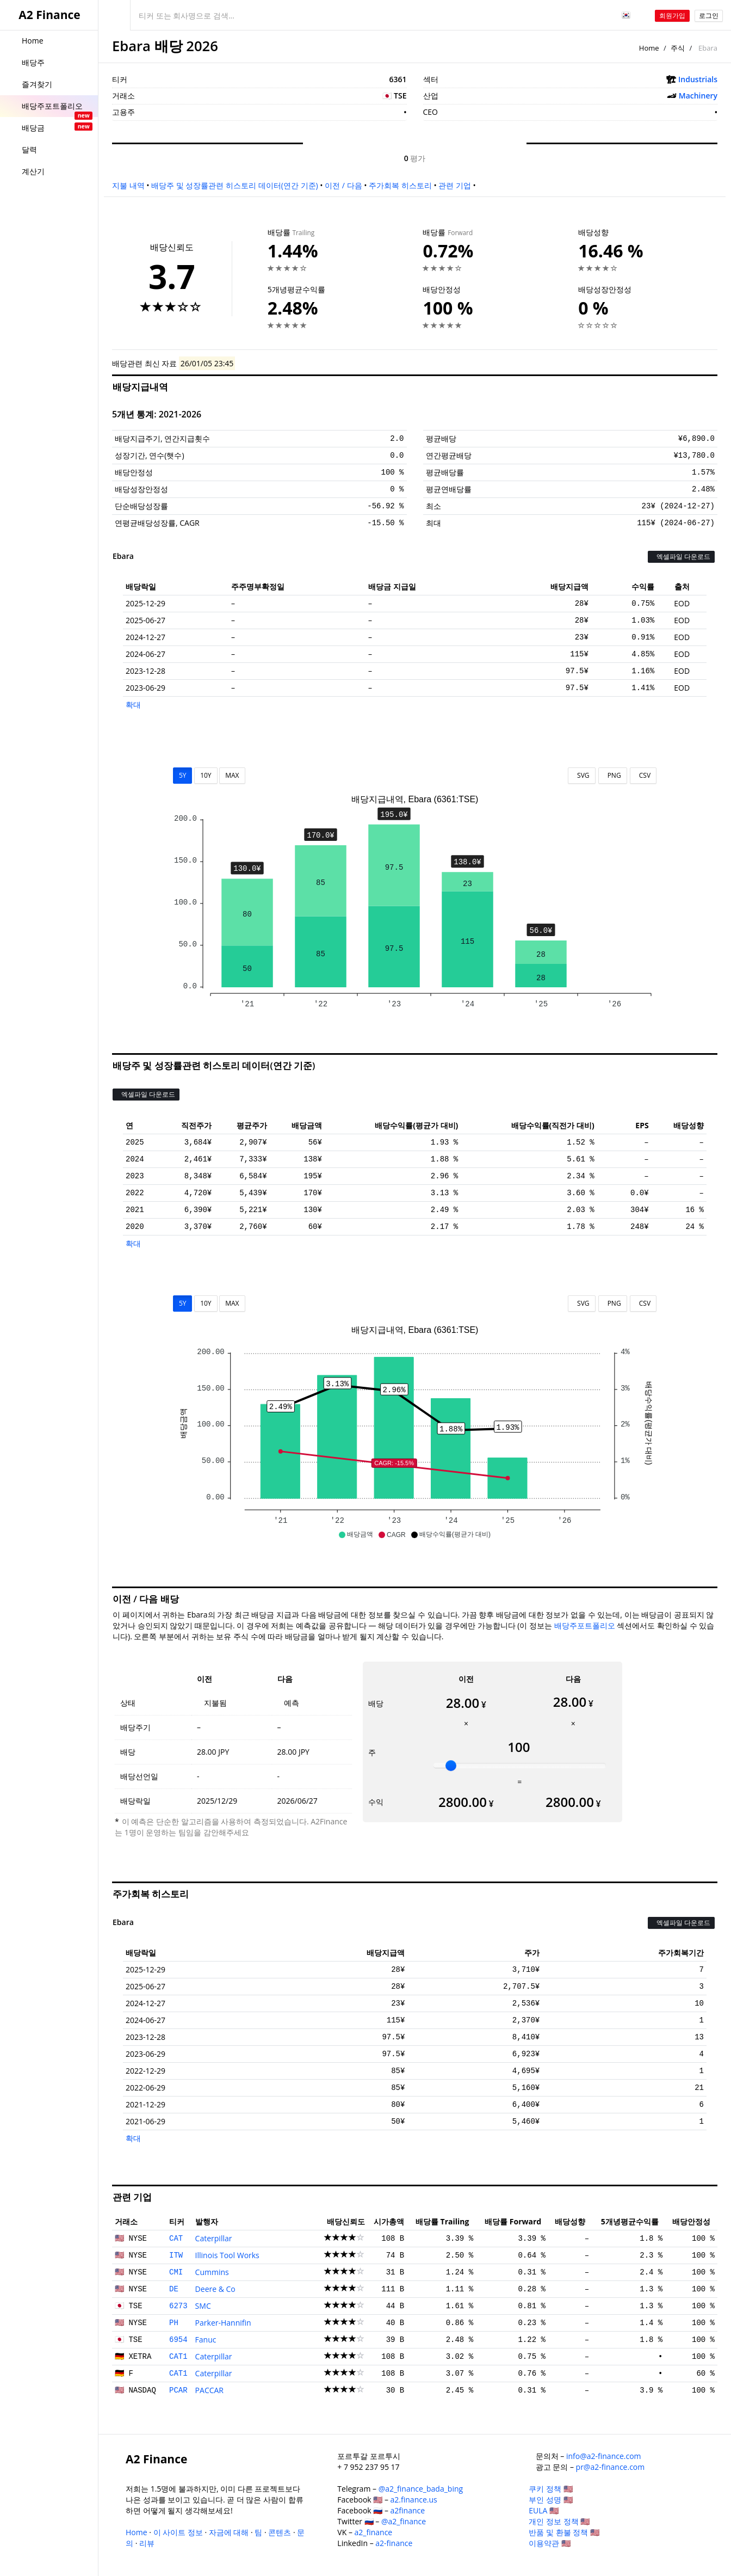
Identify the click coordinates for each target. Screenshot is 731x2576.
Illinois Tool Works (227, 2255)
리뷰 (146, 2543)
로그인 (708, 15)
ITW (176, 2255)
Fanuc (205, 2339)
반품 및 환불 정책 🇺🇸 (564, 2532)
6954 (178, 2339)
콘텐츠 (279, 2532)
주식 (678, 48)
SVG (582, 775)
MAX (232, 775)
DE (173, 2289)
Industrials (697, 79)
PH (173, 2323)
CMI (176, 2272)
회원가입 (672, 15)
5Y (183, 775)
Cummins (212, 2272)
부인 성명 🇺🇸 (550, 2499)
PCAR (178, 2390)
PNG (612, 775)
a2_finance (374, 2532)
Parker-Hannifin (223, 2322)
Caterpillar (213, 2238)
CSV (643, 775)
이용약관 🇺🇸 (550, 2543)
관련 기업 (454, 185)
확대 (133, 704)
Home (649, 48)
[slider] (450, 1765)
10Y (205, 775)
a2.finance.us (414, 2499)
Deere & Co (215, 2289)
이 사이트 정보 (178, 2532)
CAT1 (178, 2356)
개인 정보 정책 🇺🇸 (559, 2521)
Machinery (698, 95)
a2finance (408, 2510)
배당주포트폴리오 (584, 1625)
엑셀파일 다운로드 (681, 556)
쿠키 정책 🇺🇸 (550, 2488)
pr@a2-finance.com (610, 2467)
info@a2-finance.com (603, 2456)
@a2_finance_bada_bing (421, 2488)
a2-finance (393, 2543)
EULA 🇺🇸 (544, 2510)
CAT (176, 2238)
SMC (203, 2306)
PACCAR (209, 2390)
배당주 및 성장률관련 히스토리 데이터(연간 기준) (234, 185)
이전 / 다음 (343, 185)
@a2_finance (403, 2521)
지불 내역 (128, 185)
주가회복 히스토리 (400, 185)
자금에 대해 (229, 2532)
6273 (178, 2306)
